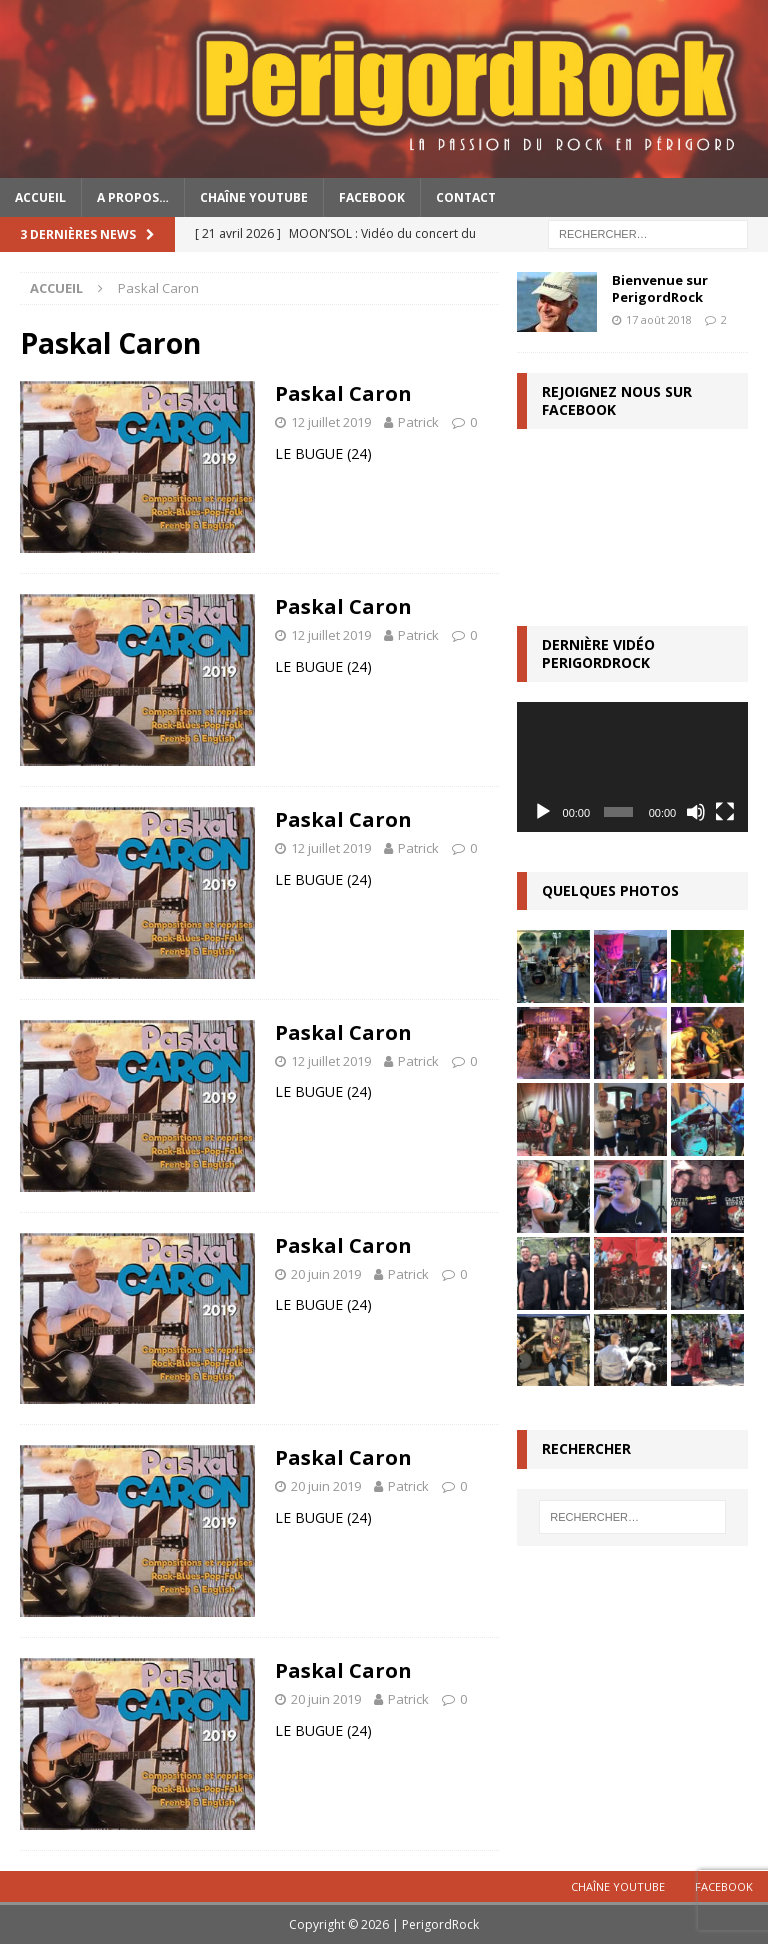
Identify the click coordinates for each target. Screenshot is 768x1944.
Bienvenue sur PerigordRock (660, 288)
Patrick (418, 422)
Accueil (40, 197)
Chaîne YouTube (254, 197)
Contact (466, 197)
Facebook (372, 197)
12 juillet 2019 (331, 422)
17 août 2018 (659, 319)
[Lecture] (543, 812)
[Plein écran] (725, 812)
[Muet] (696, 812)
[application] (632, 767)
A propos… (133, 197)
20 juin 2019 (326, 1274)
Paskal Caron (343, 393)
